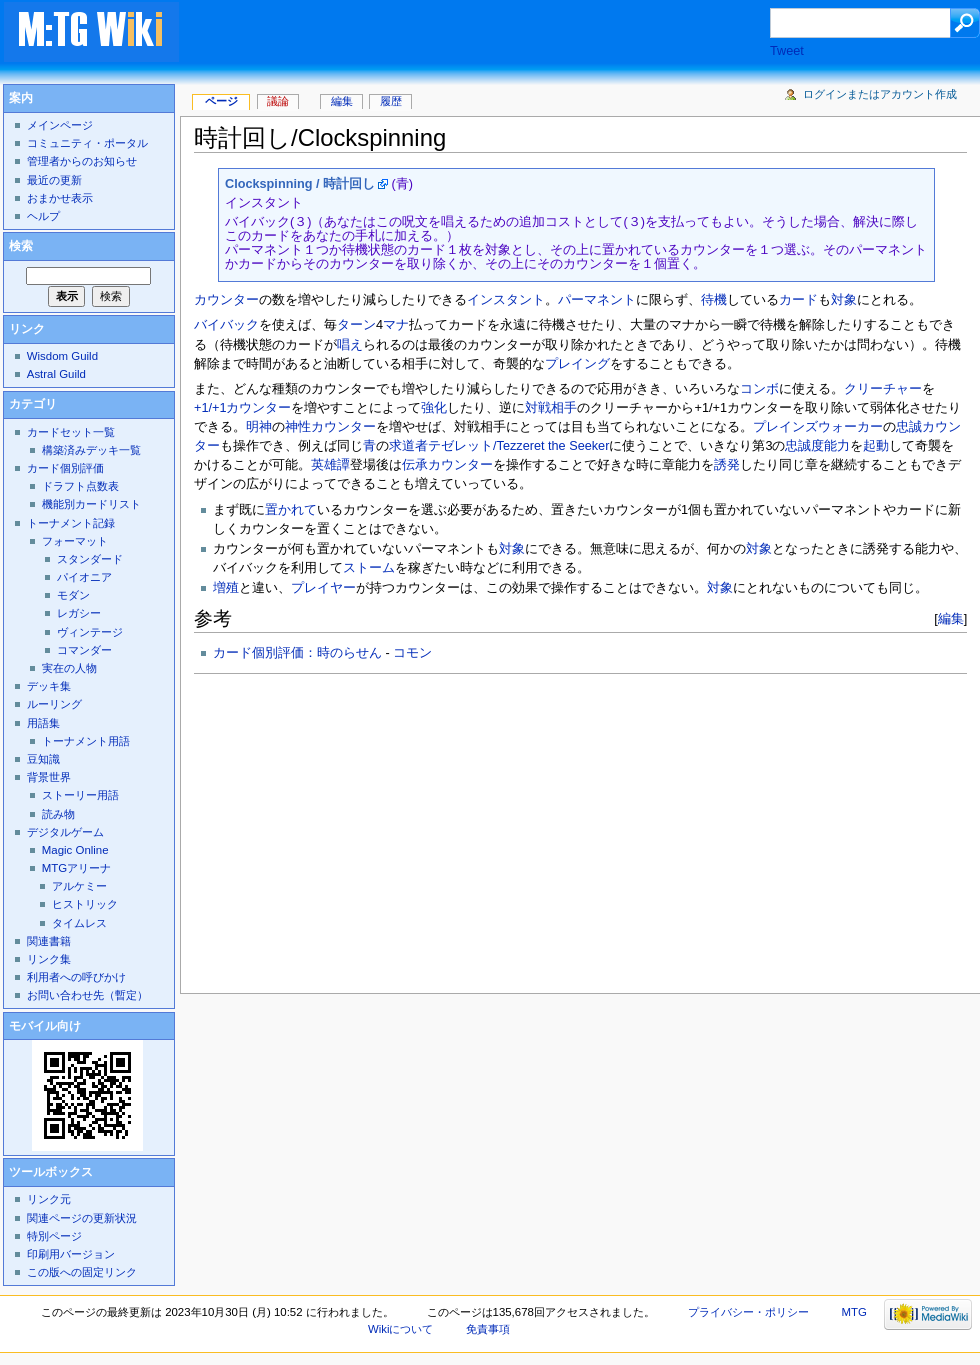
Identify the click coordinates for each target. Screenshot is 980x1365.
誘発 (727, 465)
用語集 (43, 723)
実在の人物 (69, 668)
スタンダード (90, 559)
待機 (714, 300)
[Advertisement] (494, 34)
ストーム (369, 568)
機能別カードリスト (91, 504)
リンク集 (49, 959)
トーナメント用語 (86, 741)
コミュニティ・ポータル (87, 143)
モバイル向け (45, 1026)
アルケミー (79, 886)
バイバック (226, 325)
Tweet (787, 51)
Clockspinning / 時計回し (300, 184)
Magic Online (75, 850)
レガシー (79, 613)
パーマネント (597, 300)
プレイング (577, 364)
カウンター (226, 300)
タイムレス (79, 923)
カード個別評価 (65, 468)
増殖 (226, 588)
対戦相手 (551, 408)
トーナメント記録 (71, 523)
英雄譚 (330, 465)
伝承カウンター (447, 465)
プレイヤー (323, 588)
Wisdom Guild (62, 356)
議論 (278, 101)
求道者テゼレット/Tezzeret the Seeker (499, 446)
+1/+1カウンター (242, 408)
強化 (434, 408)
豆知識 (43, 759)
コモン (412, 653)
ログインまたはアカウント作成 (880, 94)
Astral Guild (56, 374)
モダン (73, 595)
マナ (396, 325)
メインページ (60, 125)
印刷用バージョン (71, 1254)
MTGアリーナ (76, 868)
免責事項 (488, 1329)
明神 (259, 427)
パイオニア (84, 577)
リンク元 (49, 1199)
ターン (356, 325)
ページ (221, 101)
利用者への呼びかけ (76, 977)
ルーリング (54, 704)
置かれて (291, 510)
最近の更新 (54, 180)
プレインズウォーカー (818, 427)
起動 (876, 446)
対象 (844, 300)
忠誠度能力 (817, 446)
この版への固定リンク (82, 1272)
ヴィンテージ (90, 632)
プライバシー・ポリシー (748, 1312)
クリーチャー (883, 389)
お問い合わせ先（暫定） (87, 995)
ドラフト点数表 (80, 486)
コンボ (759, 389)
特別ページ (54, 1236)
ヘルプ (43, 216)
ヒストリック (85, 904)
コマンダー (84, 650)
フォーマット (75, 541)
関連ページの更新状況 (82, 1218)
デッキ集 (49, 686)
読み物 (58, 814)
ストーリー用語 (80, 795)
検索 (21, 246)
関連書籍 (49, 941)
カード (798, 300)
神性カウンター (330, 427)
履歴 (391, 101)
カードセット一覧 (71, 432)
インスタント (506, 300)
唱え (350, 345)
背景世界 (49, 777)
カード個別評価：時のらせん (297, 653)
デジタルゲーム (65, 832)
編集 (951, 618)
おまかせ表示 (60, 198)
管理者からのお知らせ (82, 161)
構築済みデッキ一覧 (91, 450)
